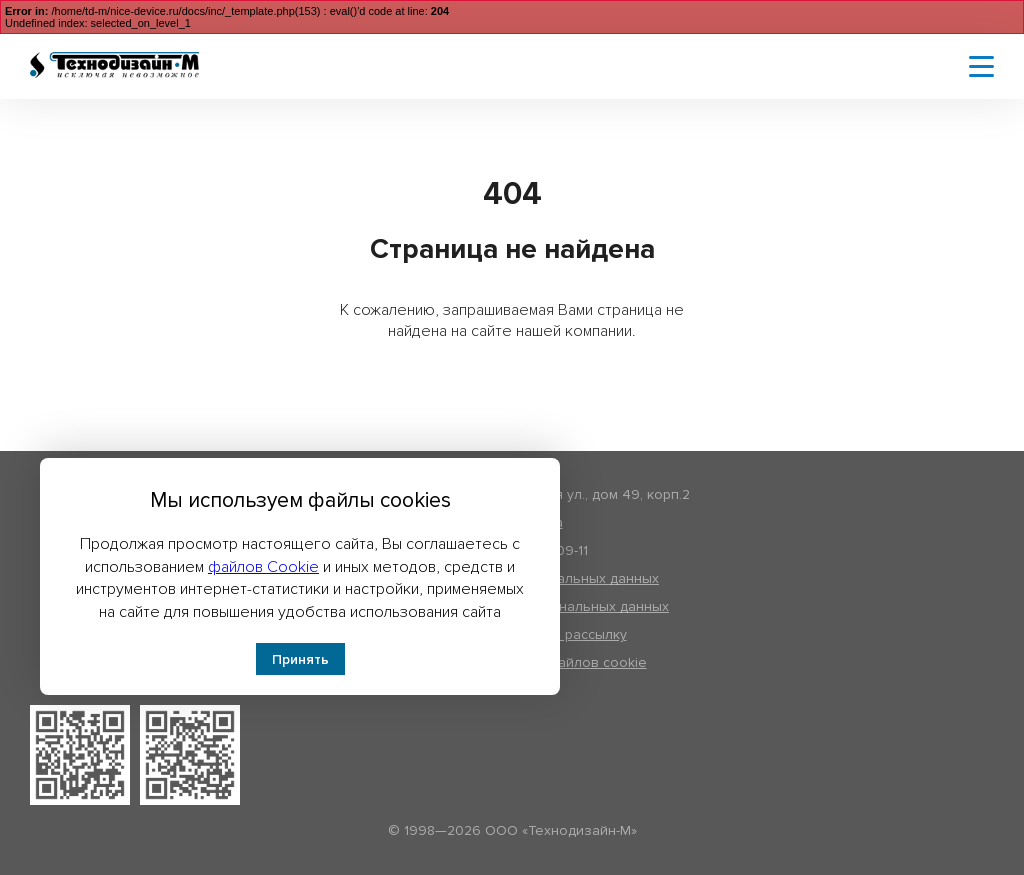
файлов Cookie (263, 567)
